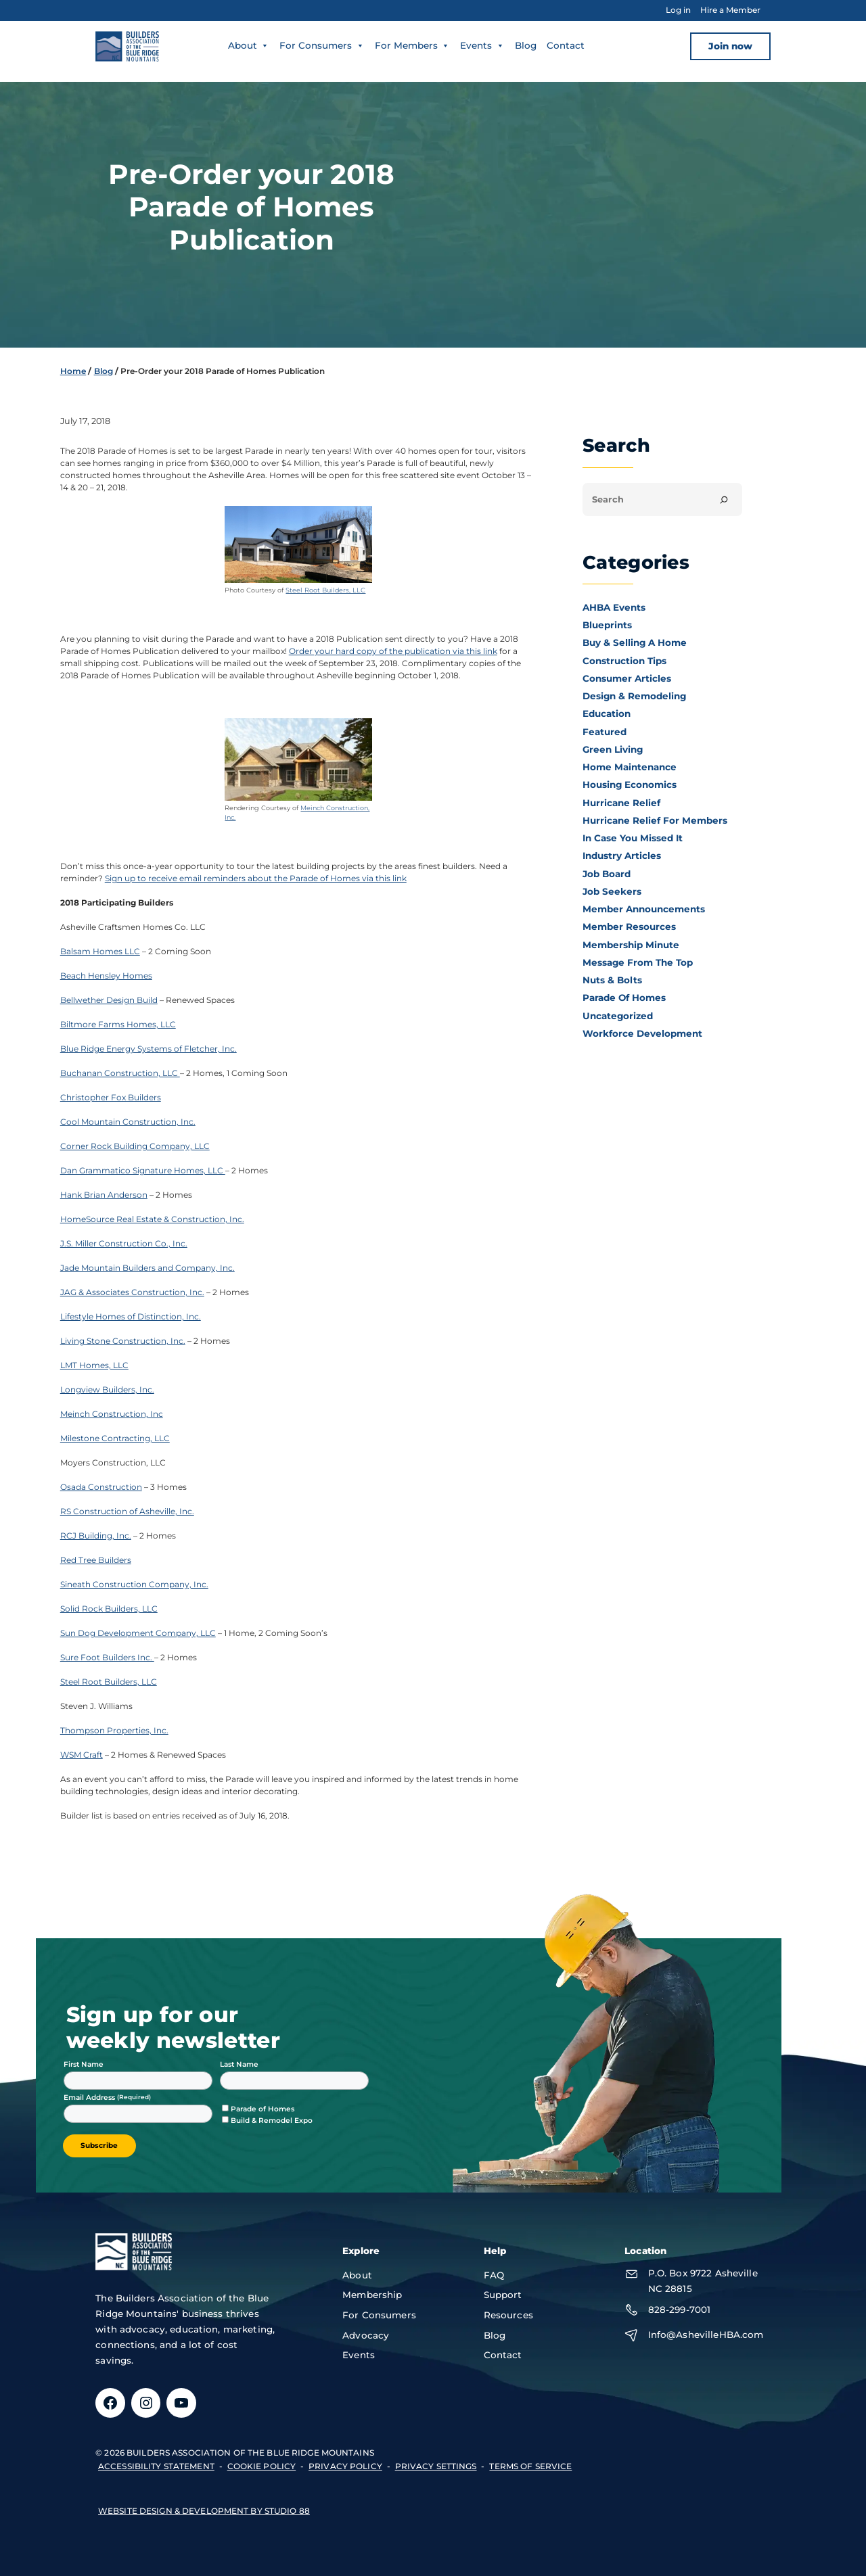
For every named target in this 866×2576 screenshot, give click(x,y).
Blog (526, 45)
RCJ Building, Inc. (95, 1535)
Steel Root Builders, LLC (325, 590)
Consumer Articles (627, 678)
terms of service (530, 2466)
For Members (413, 45)
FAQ (494, 2275)
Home (73, 371)
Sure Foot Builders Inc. (107, 1657)
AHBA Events (614, 607)
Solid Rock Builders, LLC (109, 1608)
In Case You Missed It (633, 838)
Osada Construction (101, 1487)
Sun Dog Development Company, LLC (138, 1633)
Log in (678, 10)
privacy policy (345, 2466)
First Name (84, 2064)
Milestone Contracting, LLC (115, 1438)
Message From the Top (638, 962)
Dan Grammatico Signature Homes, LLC (142, 1170)
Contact (566, 45)
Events (482, 45)
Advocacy (365, 2335)
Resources (508, 2315)
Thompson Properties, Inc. (114, 1730)
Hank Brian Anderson (103, 1195)
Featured (604, 731)
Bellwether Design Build (109, 1000)
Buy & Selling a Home (635, 642)
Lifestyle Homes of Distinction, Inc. (130, 1316)
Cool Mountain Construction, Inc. (128, 1122)
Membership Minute (631, 944)
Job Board (607, 873)
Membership (372, 2294)
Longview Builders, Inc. (107, 1389)
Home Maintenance (630, 767)
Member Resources (629, 926)
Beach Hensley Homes (106, 975)
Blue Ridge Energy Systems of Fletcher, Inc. (148, 1049)
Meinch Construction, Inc (111, 1414)
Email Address (90, 2097)
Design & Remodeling (634, 695)
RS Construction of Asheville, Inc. (127, 1511)
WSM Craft (81, 1755)
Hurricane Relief (621, 802)
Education (607, 713)
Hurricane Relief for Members (655, 820)
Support (503, 2294)
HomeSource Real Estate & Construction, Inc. (152, 1219)
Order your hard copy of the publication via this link (393, 651)
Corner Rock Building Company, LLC (135, 1146)
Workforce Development (642, 1033)
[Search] (724, 499)
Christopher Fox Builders (110, 1097)
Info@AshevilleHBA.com (706, 2334)
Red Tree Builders (95, 1560)
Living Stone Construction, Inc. (122, 1341)
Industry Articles (622, 855)
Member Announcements (644, 909)
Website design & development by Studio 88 (204, 2511)
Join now (730, 46)
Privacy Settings (436, 2466)
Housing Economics (630, 784)
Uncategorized (618, 1015)
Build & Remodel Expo (272, 2120)
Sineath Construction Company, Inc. (134, 1584)
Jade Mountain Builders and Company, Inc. (147, 1268)
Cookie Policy (261, 2466)
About (249, 45)
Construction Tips (624, 660)
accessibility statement (156, 2466)
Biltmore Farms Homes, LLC (118, 1024)
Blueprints (607, 624)
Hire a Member (730, 10)
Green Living (613, 749)
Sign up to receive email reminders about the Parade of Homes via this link (256, 878)
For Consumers (322, 45)
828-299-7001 (679, 2309)
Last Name (239, 2064)
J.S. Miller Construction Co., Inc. (123, 1243)
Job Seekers (612, 891)
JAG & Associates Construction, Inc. (132, 1292)
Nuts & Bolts (612, 980)
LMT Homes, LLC (94, 1365)
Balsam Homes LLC (100, 951)
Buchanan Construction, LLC (120, 1073)
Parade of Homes (624, 997)
